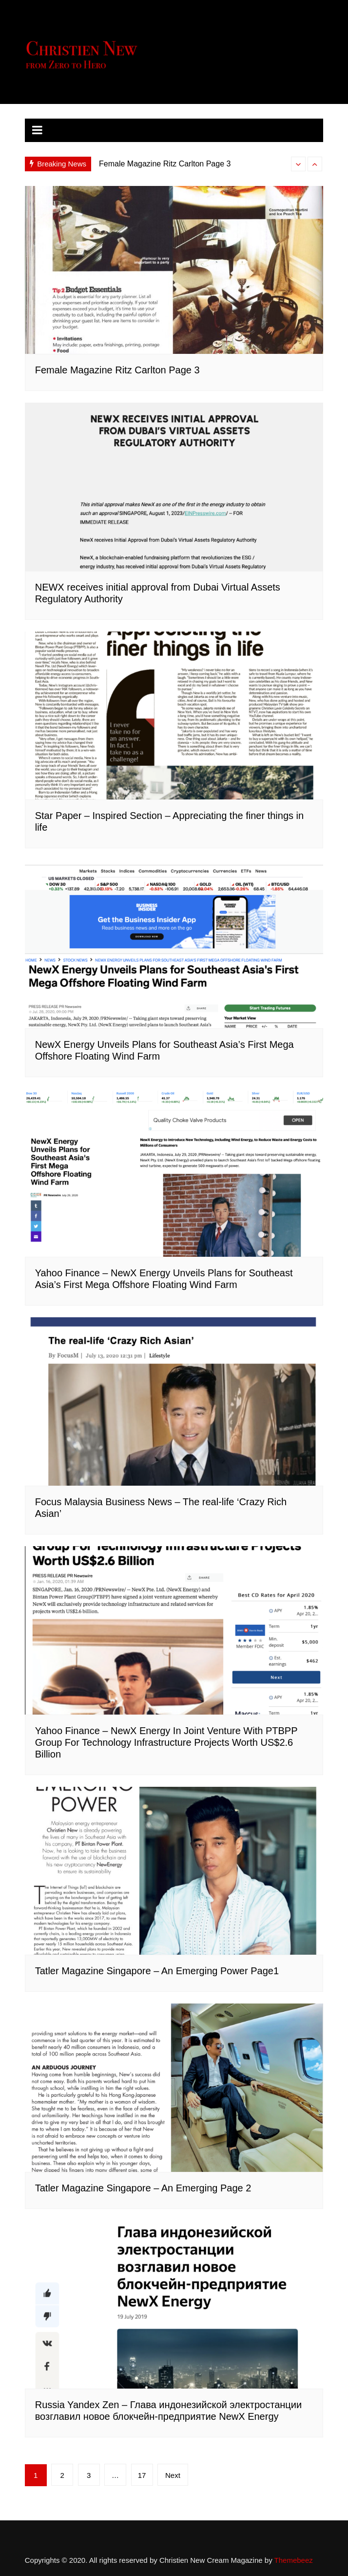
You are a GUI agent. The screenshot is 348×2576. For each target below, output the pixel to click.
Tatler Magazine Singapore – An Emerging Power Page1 (157, 1970)
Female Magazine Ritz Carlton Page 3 (165, 164)
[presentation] (298, 164)
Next (172, 2475)
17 (142, 2475)
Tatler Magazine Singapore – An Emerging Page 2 (143, 2188)
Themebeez (293, 2560)
